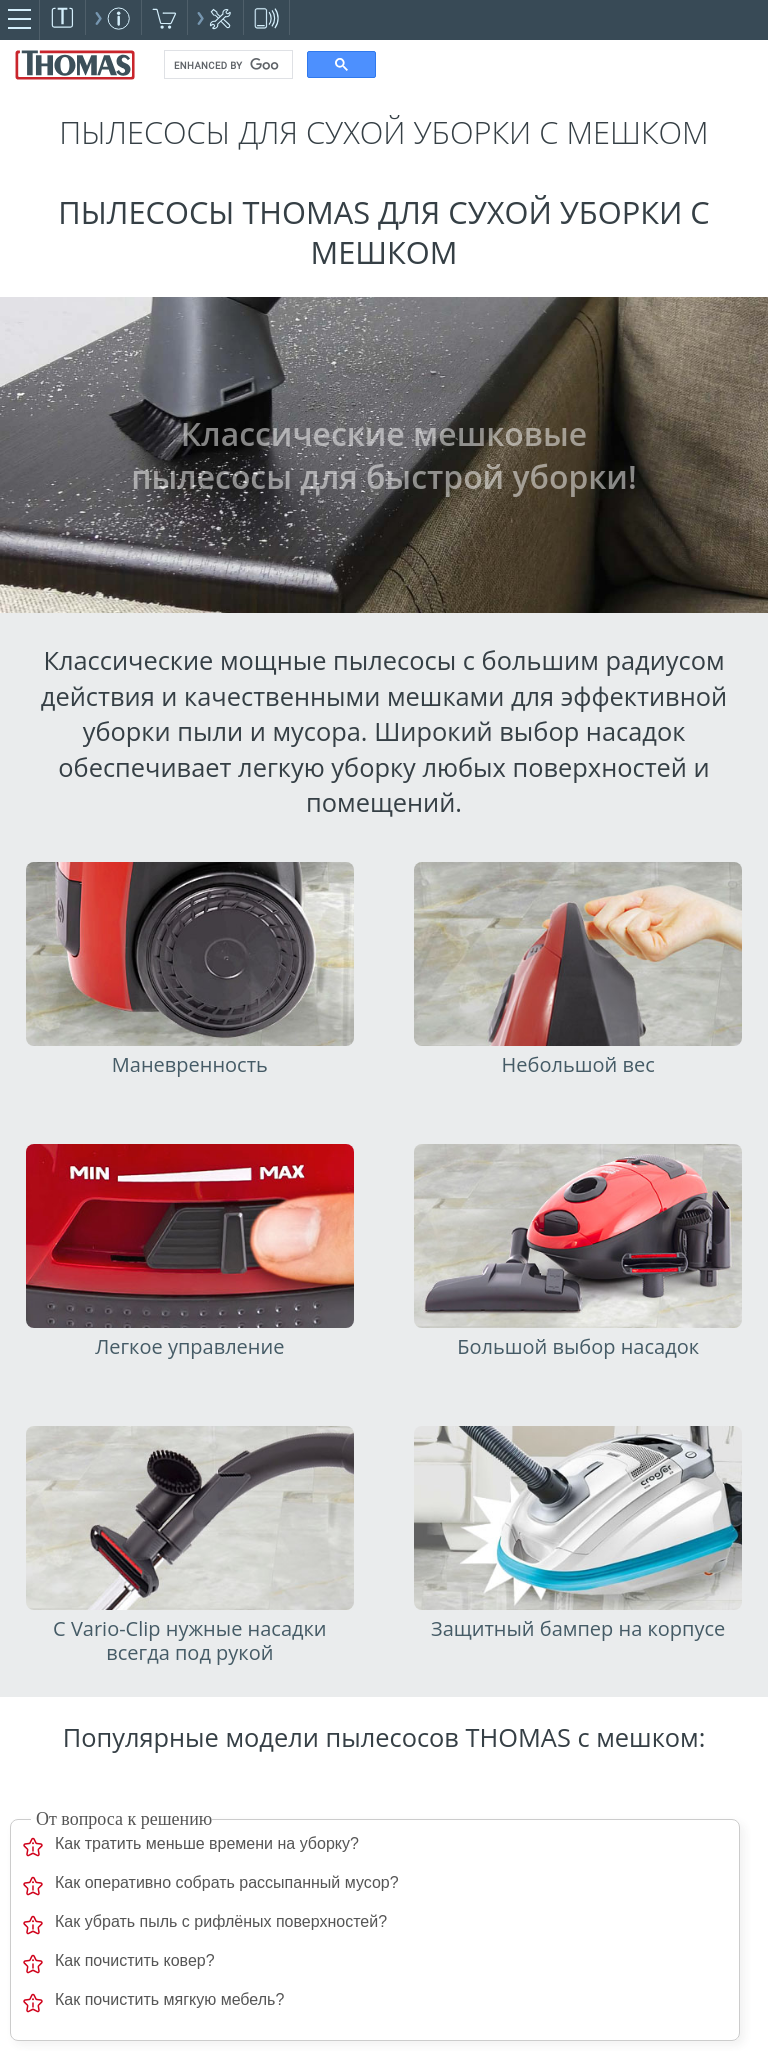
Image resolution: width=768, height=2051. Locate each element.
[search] (226, 65)
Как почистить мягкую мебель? (169, 1999)
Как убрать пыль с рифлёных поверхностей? (221, 1921)
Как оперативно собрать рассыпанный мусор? (227, 1882)
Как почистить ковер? (135, 1960)
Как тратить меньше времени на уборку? (207, 1843)
